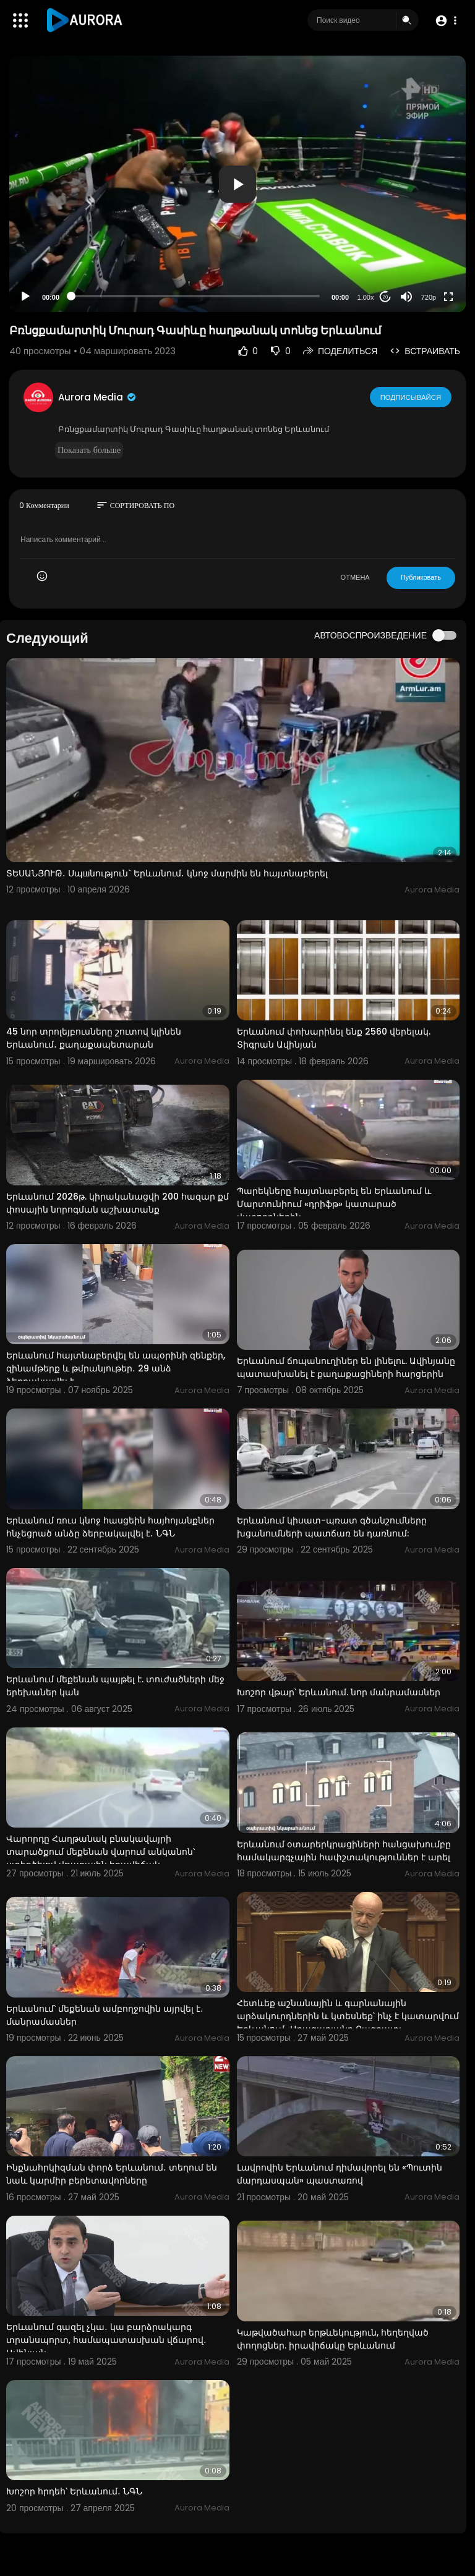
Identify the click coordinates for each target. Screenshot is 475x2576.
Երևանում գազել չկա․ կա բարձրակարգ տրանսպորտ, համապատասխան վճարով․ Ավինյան (106, 2340)
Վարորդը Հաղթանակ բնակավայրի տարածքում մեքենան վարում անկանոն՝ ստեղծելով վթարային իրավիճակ (100, 1851)
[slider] (195, 296)
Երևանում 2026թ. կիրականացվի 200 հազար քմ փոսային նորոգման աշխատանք (117, 1203)
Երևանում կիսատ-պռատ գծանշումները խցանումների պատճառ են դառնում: (332, 1527)
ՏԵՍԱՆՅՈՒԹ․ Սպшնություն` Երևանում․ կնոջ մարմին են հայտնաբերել (167, 873)
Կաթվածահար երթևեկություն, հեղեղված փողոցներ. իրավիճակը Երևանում (333, 2339)
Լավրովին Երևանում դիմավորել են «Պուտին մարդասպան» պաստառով (339, 2174)
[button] (445, 21)
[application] (237, 184)
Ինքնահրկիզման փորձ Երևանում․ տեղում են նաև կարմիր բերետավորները (111, 2174)
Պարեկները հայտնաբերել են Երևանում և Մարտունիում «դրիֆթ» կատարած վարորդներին (334, 1204)
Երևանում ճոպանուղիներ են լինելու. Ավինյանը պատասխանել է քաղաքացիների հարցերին (346, 1367)
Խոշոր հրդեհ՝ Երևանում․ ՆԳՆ (74, 2491)
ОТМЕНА (355, 577)
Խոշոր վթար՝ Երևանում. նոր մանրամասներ (338, 1692)
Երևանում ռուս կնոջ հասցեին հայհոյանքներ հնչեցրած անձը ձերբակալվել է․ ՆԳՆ (110, 1527)
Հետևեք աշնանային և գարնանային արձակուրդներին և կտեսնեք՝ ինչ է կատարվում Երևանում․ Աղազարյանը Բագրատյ (348, 2016)
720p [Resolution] (428, 297)
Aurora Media (97, 397)
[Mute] (406, 296)
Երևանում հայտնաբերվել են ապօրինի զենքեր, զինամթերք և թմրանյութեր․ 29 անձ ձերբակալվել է (115, 1368)
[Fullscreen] (448, 296)
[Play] (25, 296)
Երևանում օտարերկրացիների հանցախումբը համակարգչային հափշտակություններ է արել (344, 1850)
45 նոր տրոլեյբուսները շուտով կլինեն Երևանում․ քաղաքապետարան (93, 1038)
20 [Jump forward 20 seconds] (385, 297)
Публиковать (421, 577)
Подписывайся (411, 397)
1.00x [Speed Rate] (365, 297)
